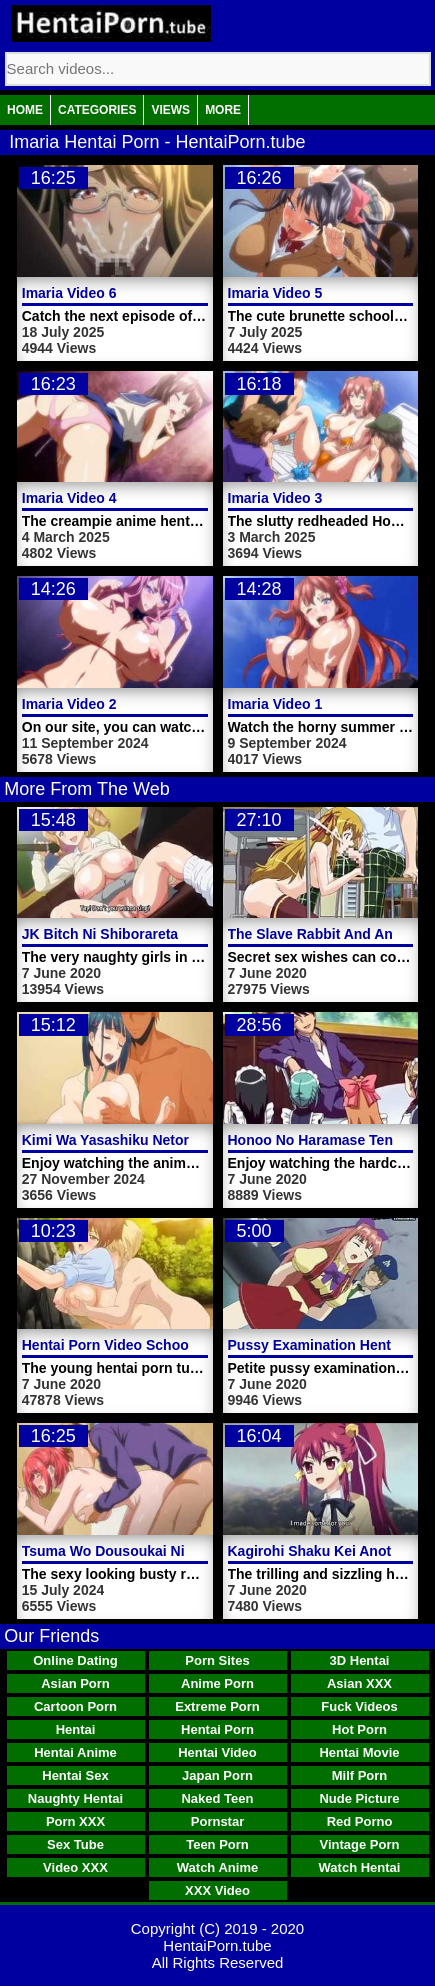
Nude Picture (359, 1798)
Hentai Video (217, 1752)
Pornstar (217, 1821)
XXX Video (217, 1890)
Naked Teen (217, 1798)
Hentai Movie (359, 1752)
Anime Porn (217, 1683)
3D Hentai (360, 1660)
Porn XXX (75, 1821)
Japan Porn (217, 1775)
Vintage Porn (360, 1844)
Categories (97, 110)
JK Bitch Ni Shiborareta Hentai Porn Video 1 (168, 934)
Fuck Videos (359, 1706)
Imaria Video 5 (275, 293)
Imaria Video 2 (69, 704)
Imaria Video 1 (275, 704)
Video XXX (75, 1867)
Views (170, 110)
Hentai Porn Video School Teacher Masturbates (179, 1345)
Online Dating (75, 1660)
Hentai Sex (75, 1775)
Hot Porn (359, 1729)
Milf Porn (360, 1775)
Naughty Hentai (75, 1798)
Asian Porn (75, 1683)
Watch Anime (217, 1867)
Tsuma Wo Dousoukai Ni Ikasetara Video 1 (162, 1551)
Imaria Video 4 (69, 498)
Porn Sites (217, 1660)
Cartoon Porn (75, 1706)
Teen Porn (217, 1844)
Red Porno (360, 1821)
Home (25, 110)
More (223, 110)
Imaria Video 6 (69, 293)
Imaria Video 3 (275, 498)
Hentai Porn (217, 1729)
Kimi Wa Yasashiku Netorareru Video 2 (150, 1140)
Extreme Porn (217, 1706)
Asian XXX (359, 1683)
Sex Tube (75, 1844)
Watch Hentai (360, 1867)
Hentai (76, 1729)
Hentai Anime (75, 1752)
